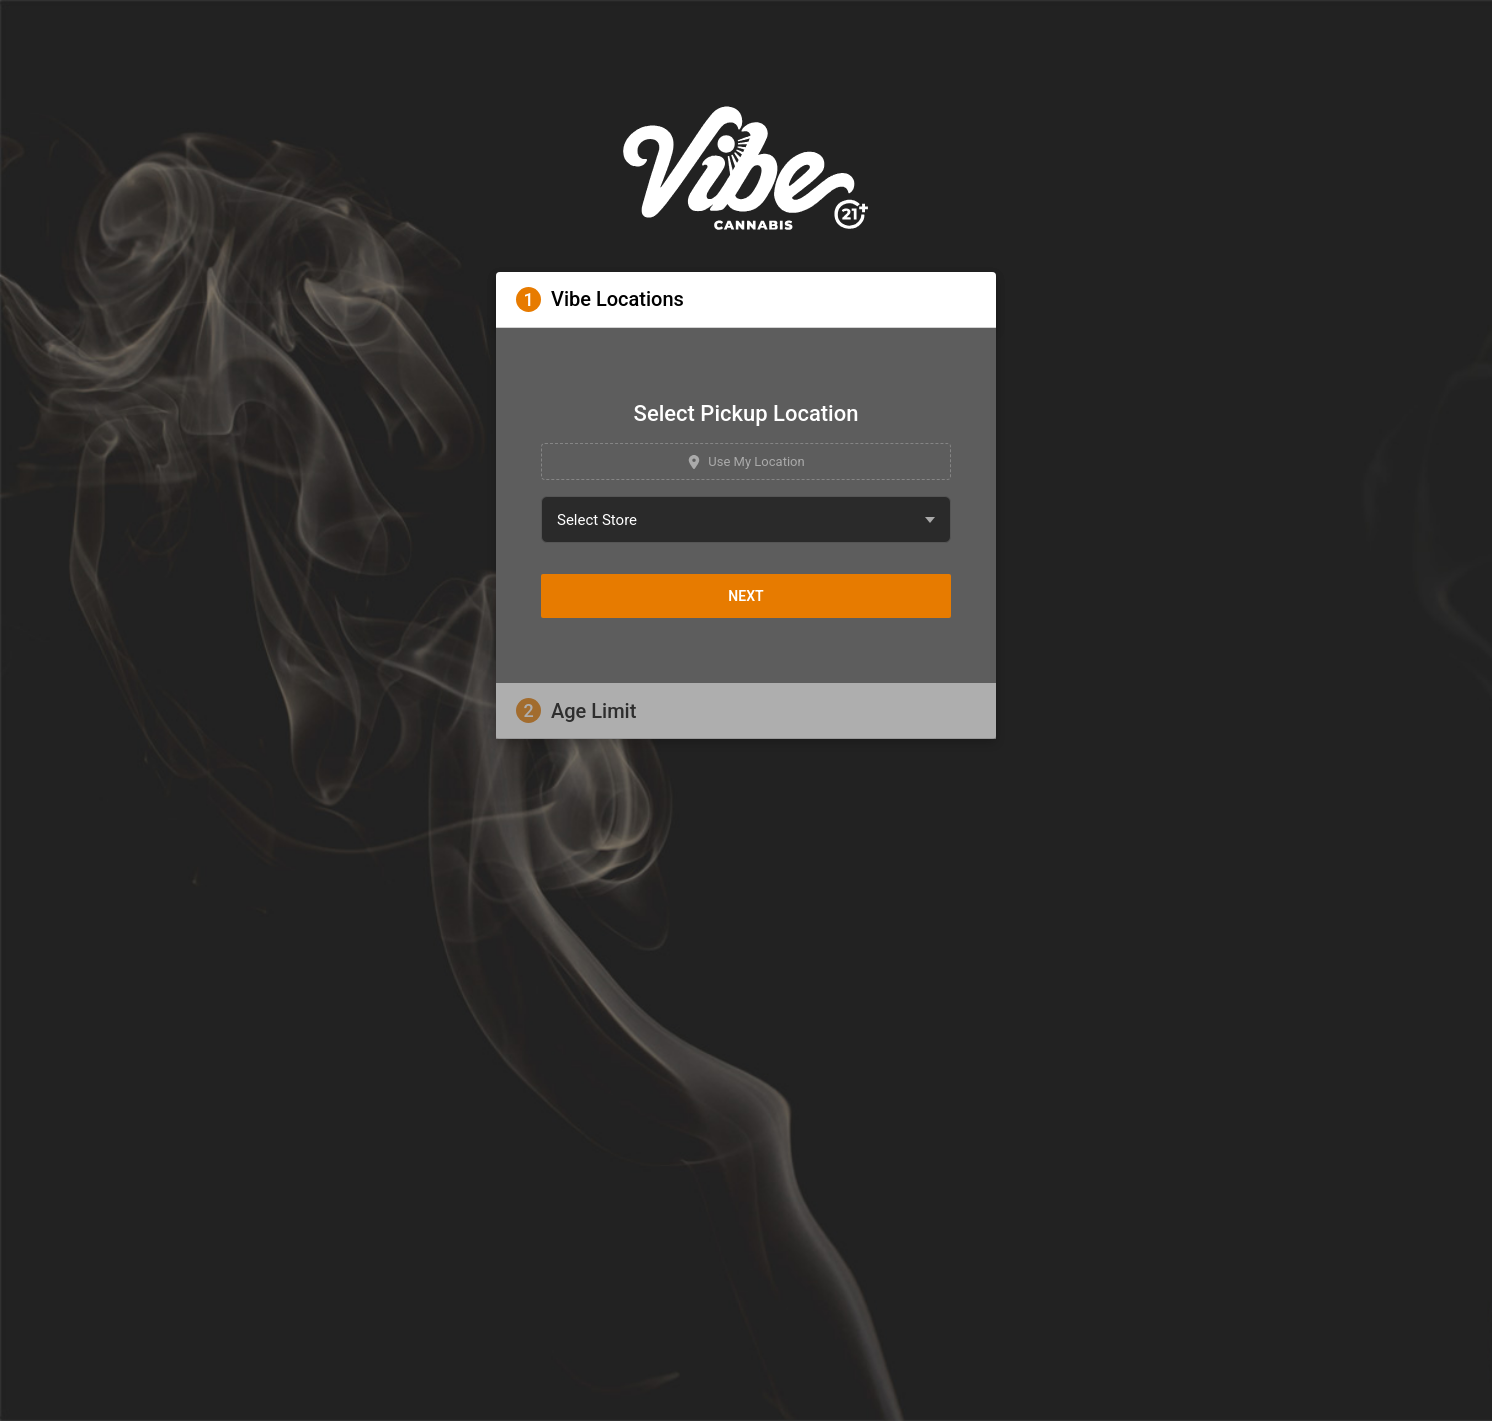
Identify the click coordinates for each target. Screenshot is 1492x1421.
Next (745, 596)
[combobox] (746, 519)
